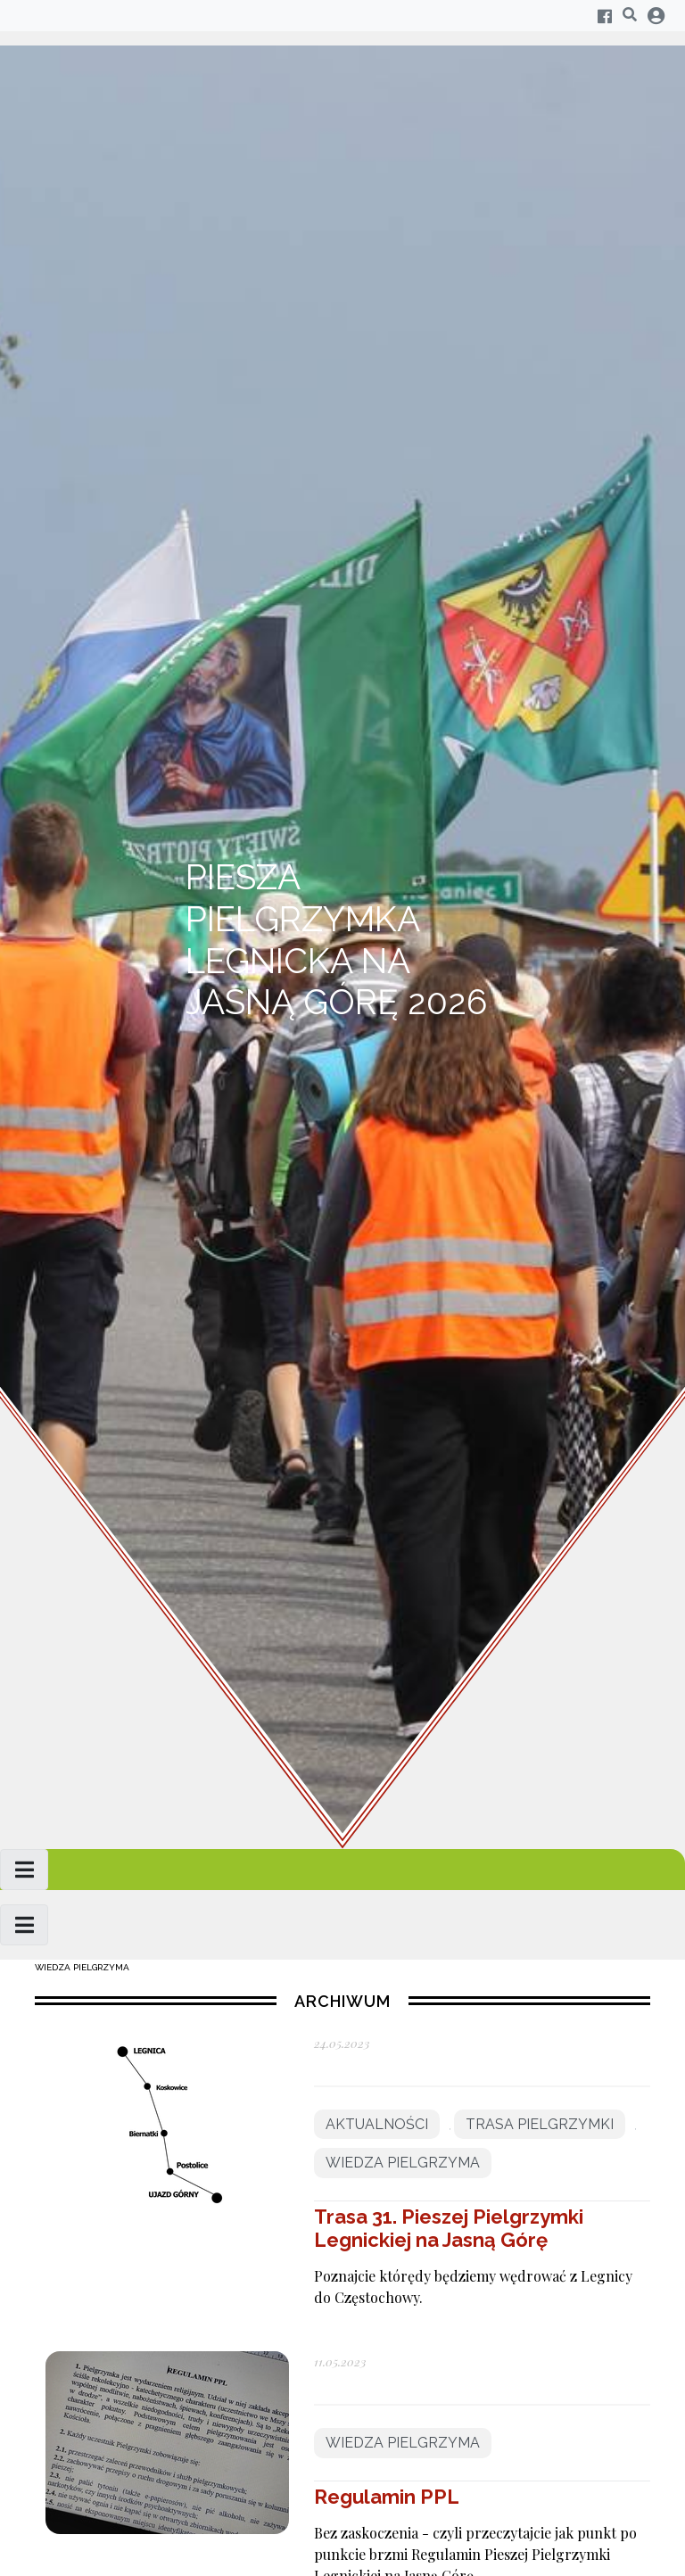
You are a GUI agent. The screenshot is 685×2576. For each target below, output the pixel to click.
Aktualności (377, 2124)
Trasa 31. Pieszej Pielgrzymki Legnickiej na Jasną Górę (448, 2228)
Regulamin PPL (386, 2496)
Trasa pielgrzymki (540, 2124)
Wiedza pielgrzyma (82, 1967)
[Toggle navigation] (24, 1869)
